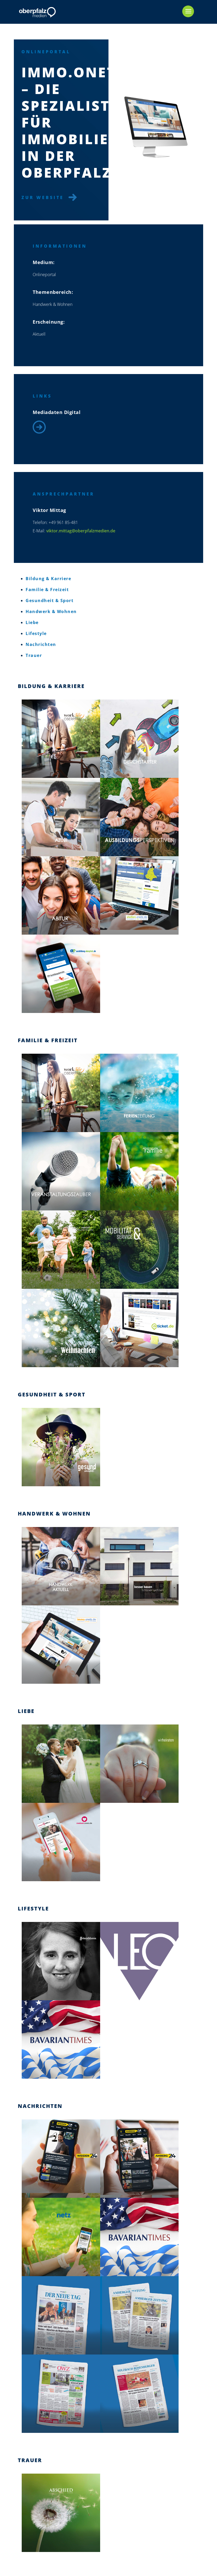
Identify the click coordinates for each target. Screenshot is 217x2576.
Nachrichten (41, 644)
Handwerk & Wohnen (51, 611)
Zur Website (45, 197)
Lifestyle (36, 633)
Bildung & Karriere (48, 578)
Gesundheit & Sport (49, 600)
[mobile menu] (188, 11)
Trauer (34, 655)
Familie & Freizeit (47, 589)
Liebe (32, 622)
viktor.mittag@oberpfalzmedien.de (71, 531)
